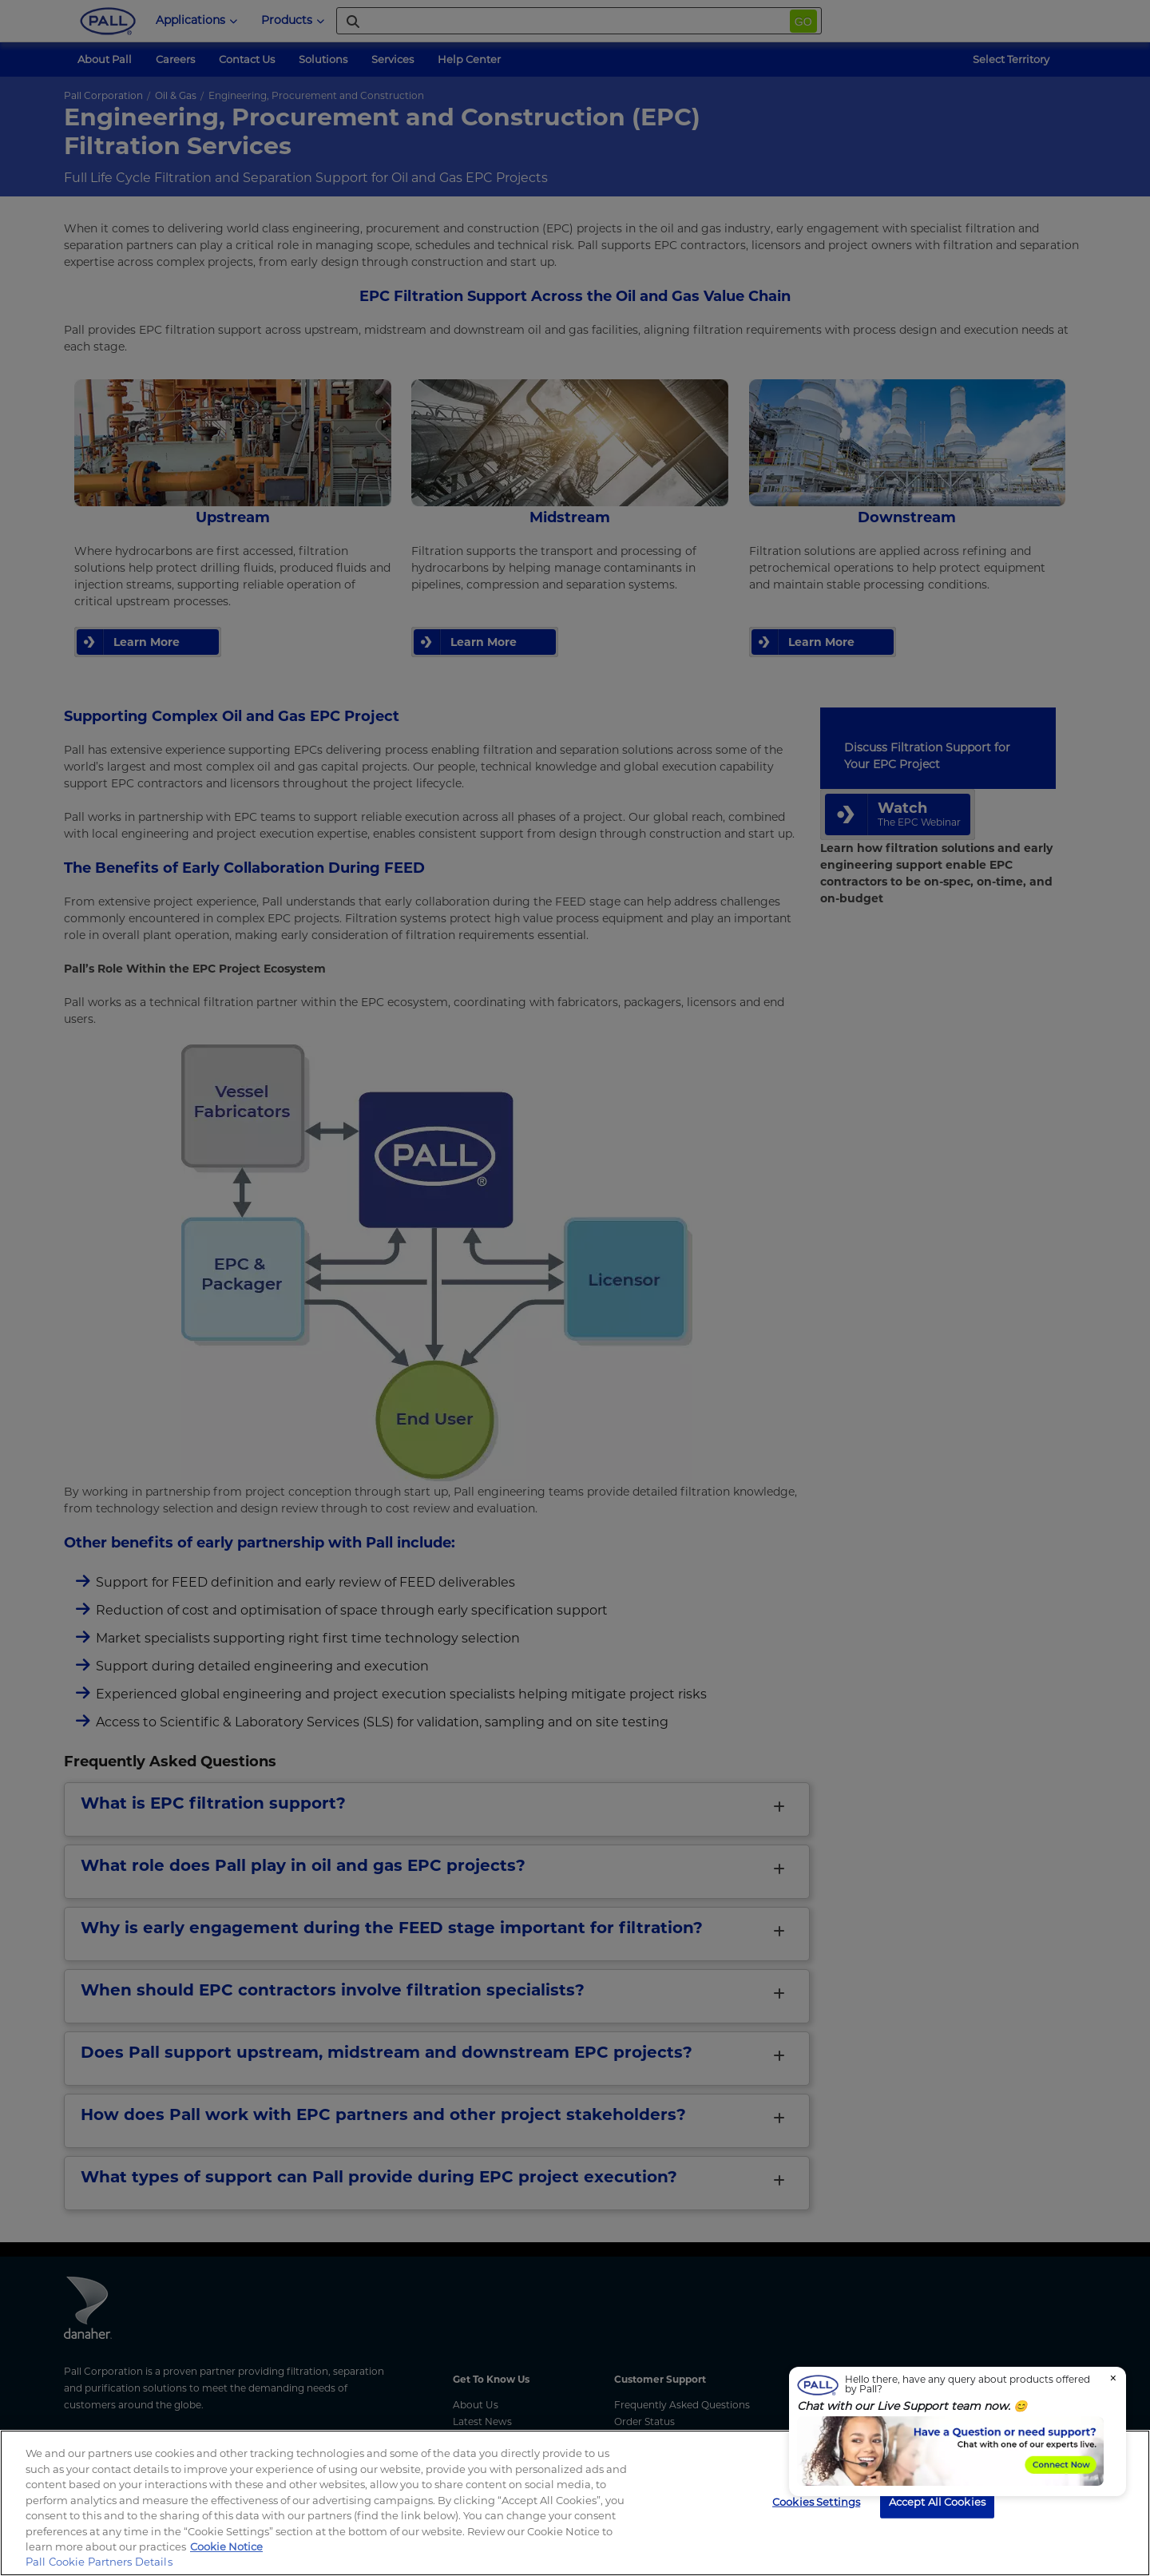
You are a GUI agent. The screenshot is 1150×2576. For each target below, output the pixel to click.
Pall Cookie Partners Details (99, 2561)
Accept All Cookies (937, 2501)
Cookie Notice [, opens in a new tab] (226, 2546)
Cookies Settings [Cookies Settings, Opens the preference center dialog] (816, 2501)
